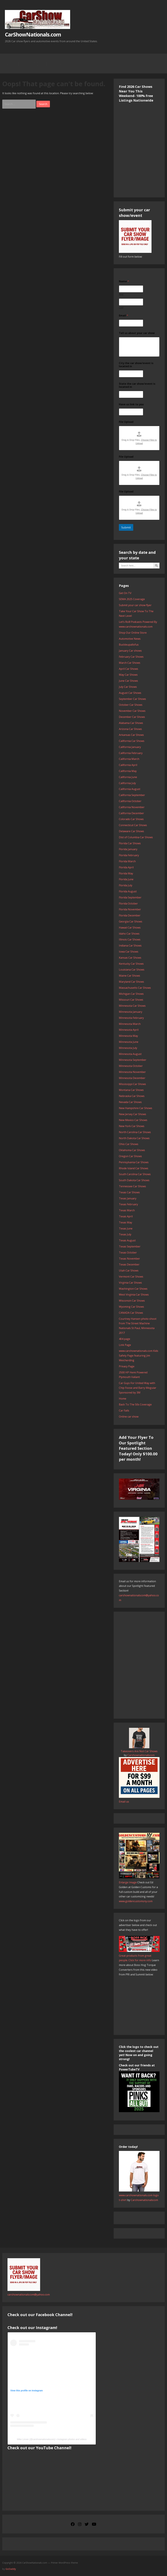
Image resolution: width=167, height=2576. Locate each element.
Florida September (130, 897)
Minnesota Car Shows (132, 1006)
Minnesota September (132, 1060)
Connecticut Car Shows (133, 825)
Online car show (128, 1416)
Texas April (126, 1216)
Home (122, 1398)
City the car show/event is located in (136, 365)
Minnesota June (128, 1042)
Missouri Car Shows (131, 999)
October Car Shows (130, 705)
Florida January (128, 849)
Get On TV (125, 593)
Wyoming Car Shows (131, 1306)
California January (130, 747)
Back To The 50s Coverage (135, 1404)
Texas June (125, 1228)
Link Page (125, 1345)
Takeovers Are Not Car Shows (139, 1751)
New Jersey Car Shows (132, 1114)
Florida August (128, 891)
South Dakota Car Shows (134, 1180)
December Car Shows (132, 717)
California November (131, 807)
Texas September (129, 1246)
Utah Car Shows (128, 1270)
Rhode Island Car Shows (133, 1168)
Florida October (128, 903)
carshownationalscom (43, 2439)
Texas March (127, 1210)
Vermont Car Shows (131, 1276)
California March (129, 759)
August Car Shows (130, 693)
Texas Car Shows (129, 1192)
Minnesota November (132, 1072)
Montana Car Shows (131, 1090)
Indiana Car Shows (130, 945)
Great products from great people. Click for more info (139, 1955)
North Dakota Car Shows (134, 1138)
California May (128, 771)
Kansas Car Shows (130, 957)
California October (130, 801)
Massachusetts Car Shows (135, 988)
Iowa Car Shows (128, 951)
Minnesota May (128, 1036)
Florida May (126, 873)
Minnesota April (128, 1030)
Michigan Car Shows (131, 994)
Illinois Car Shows (129, 939)
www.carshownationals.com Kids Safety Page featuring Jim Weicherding (138, 1355)
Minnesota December (132, 1078)
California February (131, 753)
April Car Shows (128, 669)
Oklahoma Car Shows (132, 1150)
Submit (126, 527)
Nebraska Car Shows (131, 1096)
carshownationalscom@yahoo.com (29, 2294)
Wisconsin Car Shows (132, 1300)
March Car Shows (129, 663)
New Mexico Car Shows (133, 1120)
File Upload (126, 421)
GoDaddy (11, 2568)
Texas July (125, 1234)
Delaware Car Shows (131, 831)
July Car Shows (128, 687)
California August (129, 789)
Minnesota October (131, 1066)
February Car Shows (131, 656)
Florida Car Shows (130, 843)
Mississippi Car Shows (132, 1084)
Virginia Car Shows (130, 1282)
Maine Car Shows (129, 975)
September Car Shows (132, 699)
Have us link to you (131, 404)
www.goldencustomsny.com (135, 1901)
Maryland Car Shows (131, 981)
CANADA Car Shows (131, 1312)
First (121, 294)
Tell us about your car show (137, 333)
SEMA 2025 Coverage (132, 599)
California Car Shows (131, 741)
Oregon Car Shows (130, 1156)
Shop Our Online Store (133, 632)
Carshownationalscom (141, 1755)
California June (128, 777)
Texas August (127, 1240)
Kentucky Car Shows (131, 963)
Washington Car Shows (133, 1288)
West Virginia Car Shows (134, 1294)
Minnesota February (131, 1018)
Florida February (129, 855)
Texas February (128, 1204)
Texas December (129, 1264)
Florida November (130, 909)
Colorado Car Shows (131, 819)
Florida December (129, 915)
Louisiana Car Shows (131, 969)
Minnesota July (128, 1048)
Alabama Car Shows (131, 723)
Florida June (126, 879)
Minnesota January (130, 1012)
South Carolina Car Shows (135, 1174)
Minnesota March (130, 1024)
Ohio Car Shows (128, 1144)
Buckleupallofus (129, 644)
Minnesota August (130, 1054)
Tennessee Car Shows (132, 1186)
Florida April (126, 867)
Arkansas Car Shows (131, 735)
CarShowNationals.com (33, 34)
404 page (124, 1339)
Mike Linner (23, 2439)
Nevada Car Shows (130, 1102)
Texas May (125, 1222)
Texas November (129, 1258)
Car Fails (124, 1410)
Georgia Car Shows (130, 921)
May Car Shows (128, 674)
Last (121, 307)
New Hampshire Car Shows (135, 1108)
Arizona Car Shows (130, 729)
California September (132, 795)
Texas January (127, 1198)
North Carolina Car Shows (135, 1132)
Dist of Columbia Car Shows (136, 837)
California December (131, 813)
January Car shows (130, 650)
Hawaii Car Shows (130, 927)
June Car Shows (128, 681)
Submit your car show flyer (135, 605)
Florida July (125, 885)
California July (127, 783)
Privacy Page (126, 1366)
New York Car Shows (131, 1126)
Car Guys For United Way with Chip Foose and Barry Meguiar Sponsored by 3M (137, 1387)
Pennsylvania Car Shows (134, 1162)
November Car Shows (132, 711)
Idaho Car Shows (129, 933)
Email (123, 315)
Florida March (127, 861)
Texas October (128, 1252)
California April (128, 765)
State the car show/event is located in (137, 385)
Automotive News (130, 638)
